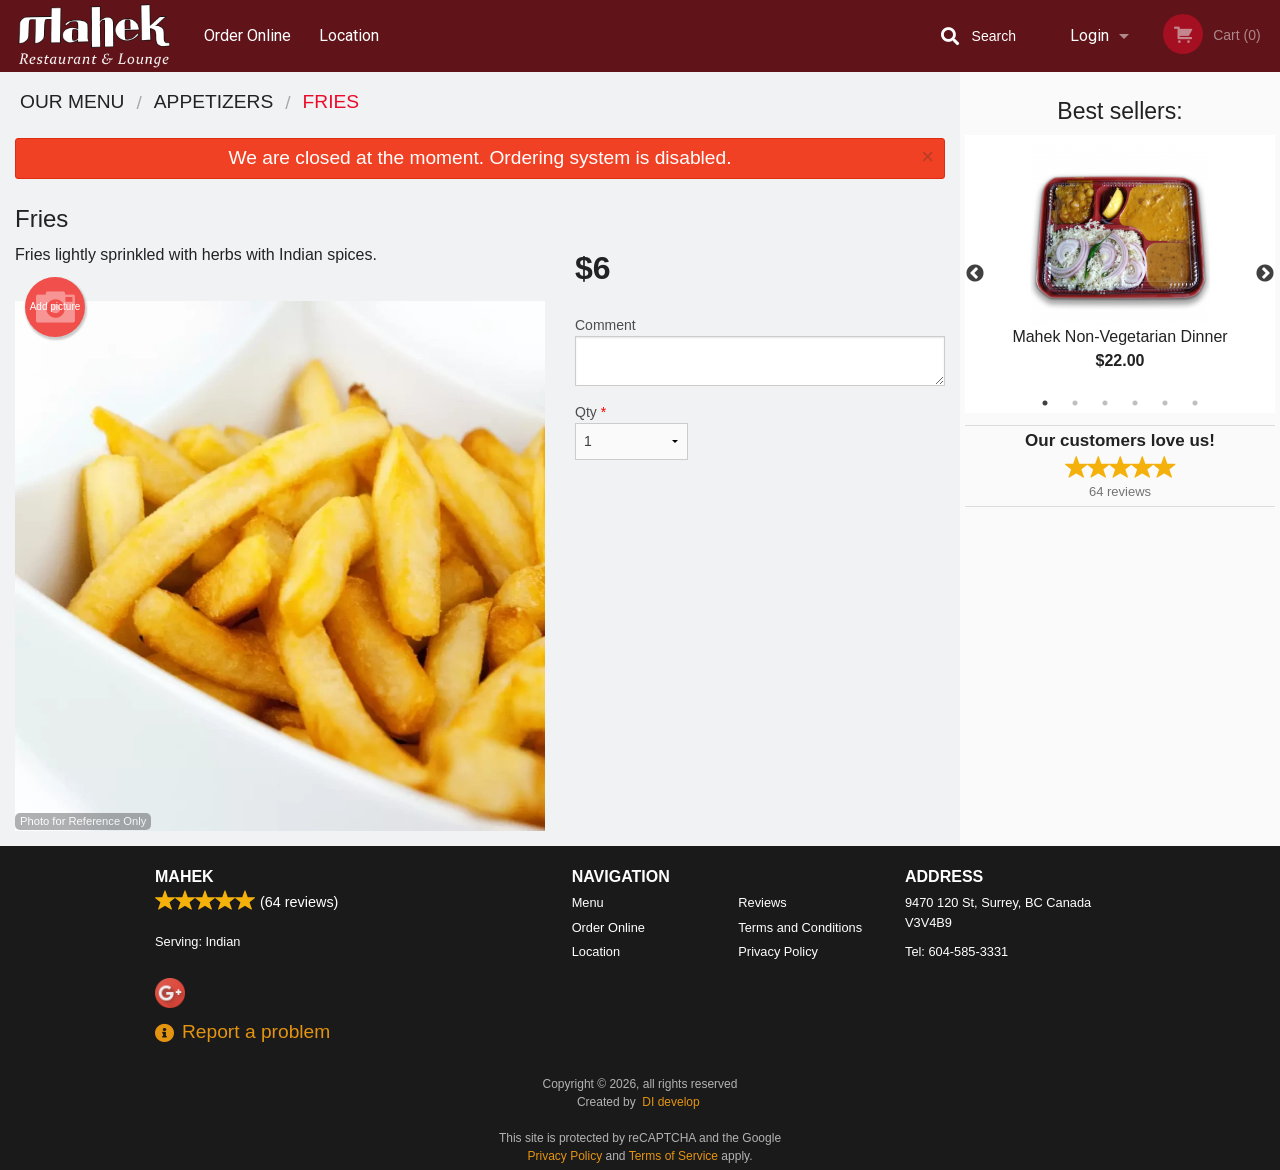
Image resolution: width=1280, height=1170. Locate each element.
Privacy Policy (778, 951)
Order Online (247, 35)
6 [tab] (1195, 403)
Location (349, 35)
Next (1265, 274)
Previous (975, 274)
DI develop (670, 1102)
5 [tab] (1165, 403)
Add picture (55, 307)
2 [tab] (1075, 403)
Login (1089, 35)
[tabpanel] (1120, 274)
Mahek (184, 876)
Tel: (956, 951)
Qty (631, 432)
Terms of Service (673, 1156)
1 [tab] (1045, 403)
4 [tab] (1135, 403)
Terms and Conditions (800, 927)
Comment (760, 351)
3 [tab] (1105, 403)
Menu (588, 902)
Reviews (762, 902)
